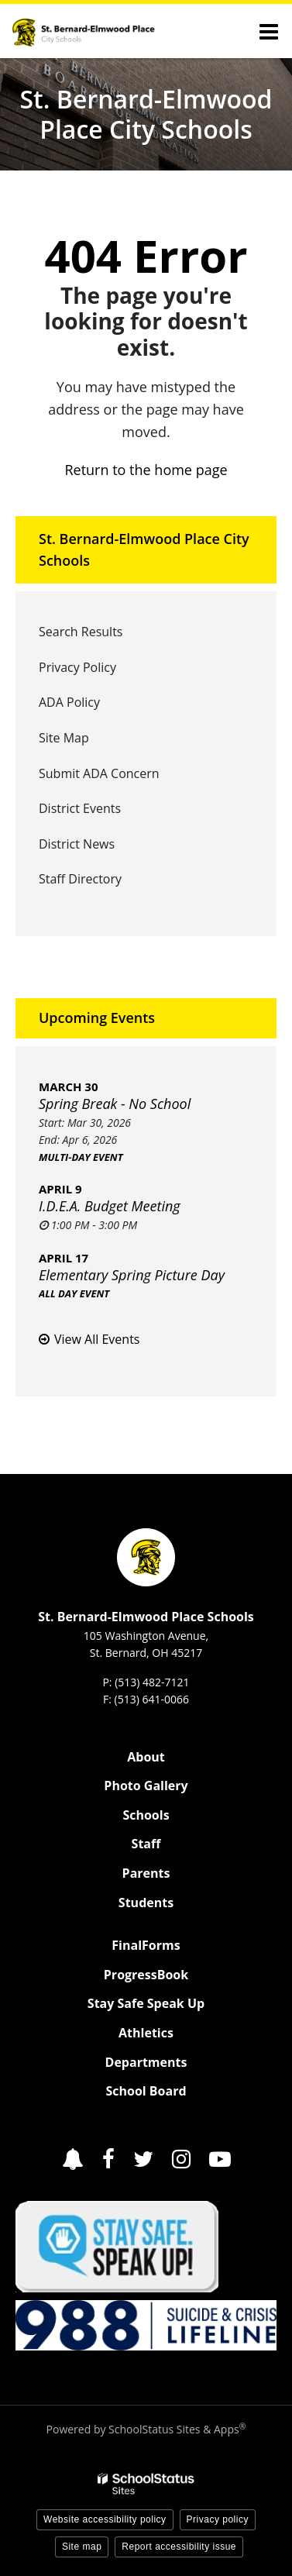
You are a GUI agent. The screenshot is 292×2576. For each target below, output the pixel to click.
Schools (145, 1815)
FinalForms (146, 1945)
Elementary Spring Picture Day (132, 1275)
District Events (80, 808)
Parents (146, 1873)
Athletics (146, 2032)
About (146, 1756)
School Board (145, 2090)
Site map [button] (81, 2546)
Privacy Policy (77, 667)
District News (77, 843)
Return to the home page (145, 469)
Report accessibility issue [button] (179, 2546)
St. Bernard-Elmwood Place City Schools (144, 549)
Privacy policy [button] (218, 2519)
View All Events (96, 1339)
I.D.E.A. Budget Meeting (109, 1206)
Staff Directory (80, 878)
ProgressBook (146, 1974)
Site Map (64, 737)
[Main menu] (269, 31)
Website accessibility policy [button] (105, 2519)
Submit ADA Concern (99, 773)
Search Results (80, 631)
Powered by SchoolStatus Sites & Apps (146, 2429)
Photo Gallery (145, 1785)
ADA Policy (69, 702)
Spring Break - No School (115, 1103)
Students (146, 1902)
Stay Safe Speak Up (146, 2003)
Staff (146, 1843)
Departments (146, 2062)
